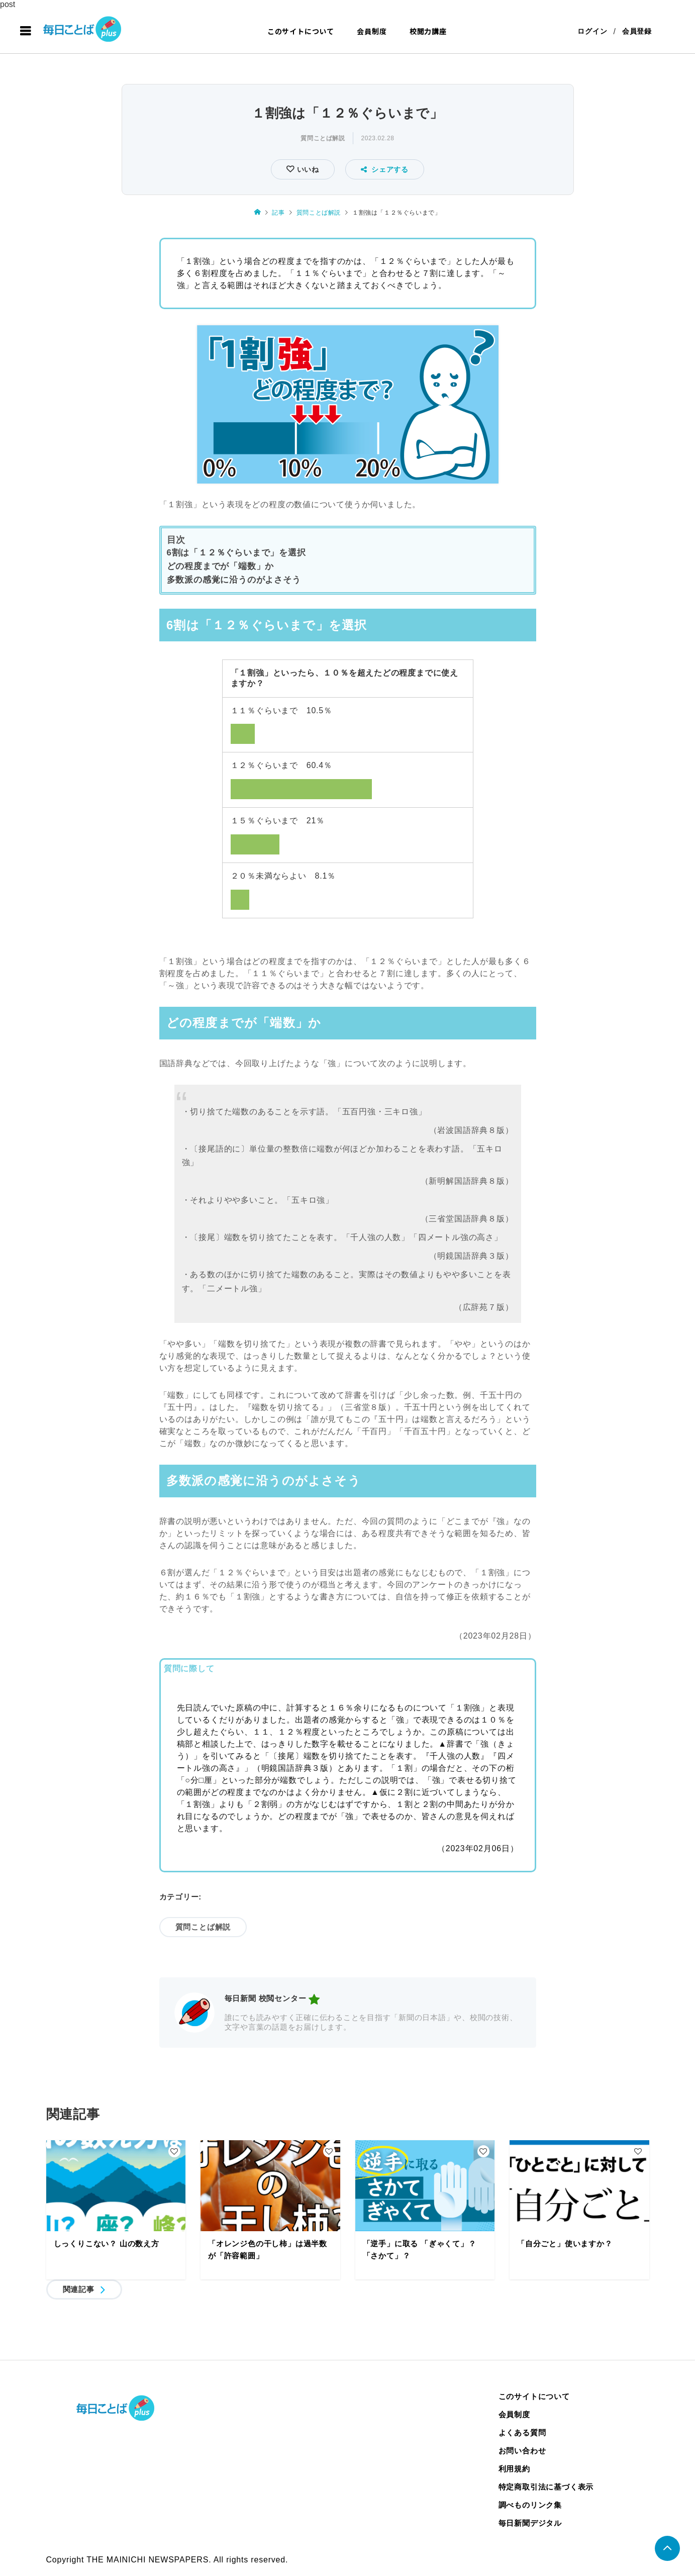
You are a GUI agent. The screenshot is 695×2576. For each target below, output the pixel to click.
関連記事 (78, 2289)
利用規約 (514, 2468)
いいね (306, 169)
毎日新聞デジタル (530, 2523)
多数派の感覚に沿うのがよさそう (234, 580)
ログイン (592, 31)
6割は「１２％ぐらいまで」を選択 (236, 552)
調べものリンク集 (530, 2505)
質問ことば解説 (323, 138)
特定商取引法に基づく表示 (546, 2487)
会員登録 (637, 31)
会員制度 (371, 31)
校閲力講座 (428, 31)
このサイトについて (300, 31)
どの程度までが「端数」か (220, 566)
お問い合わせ (522, 2450)
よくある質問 (522, 2432)
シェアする (385, 169)
